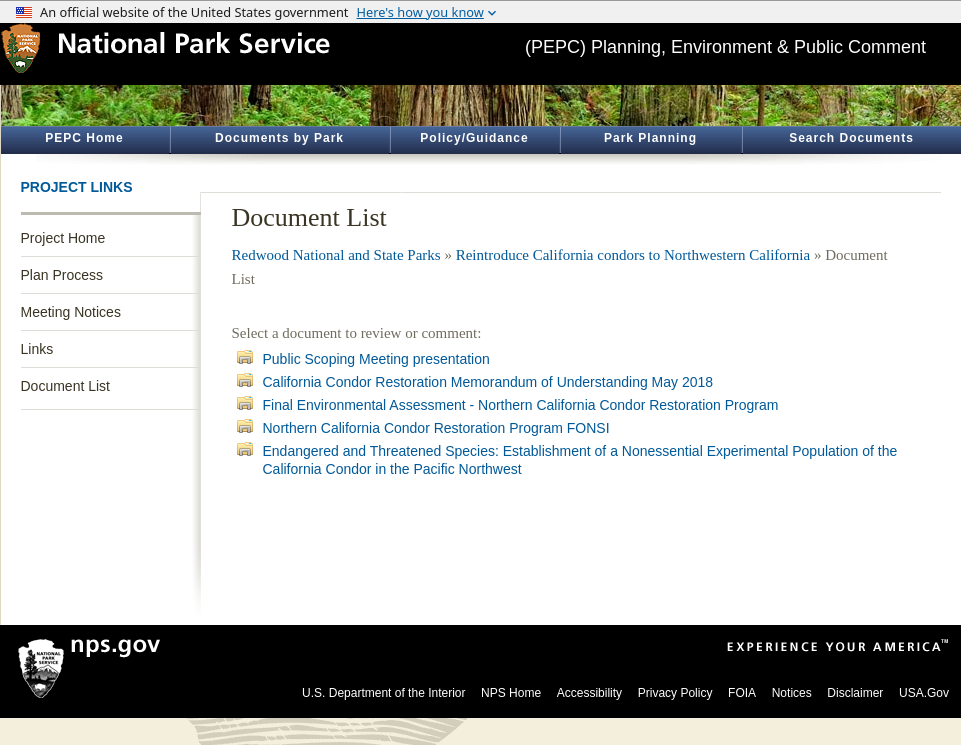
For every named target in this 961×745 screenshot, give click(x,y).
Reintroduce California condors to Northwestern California (633, 255)
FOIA (742, 693)
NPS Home (511, 693)
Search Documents (851, 138)
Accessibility (589, 693)
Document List (65, 386)
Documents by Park (279, 138)
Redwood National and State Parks (336, 255)
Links (37, 349)
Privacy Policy (675, 693)
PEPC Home (84, 138)
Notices (792, 693)
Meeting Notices (71, 312)
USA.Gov (924, 693)
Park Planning (650, 138)
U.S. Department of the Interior (383, 693)
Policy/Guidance (474, 138)
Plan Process (62, 275)
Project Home (63, 238)
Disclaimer (855, 693)
